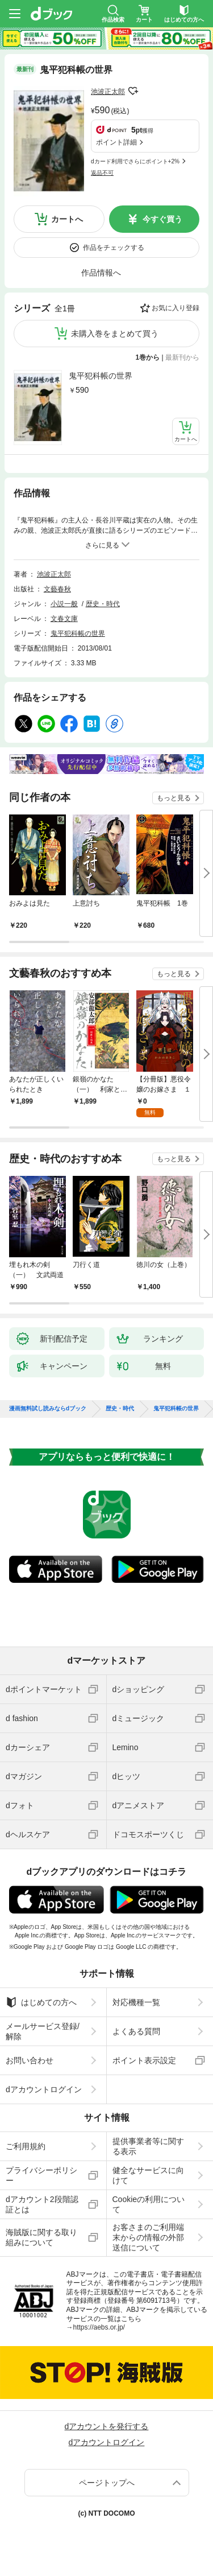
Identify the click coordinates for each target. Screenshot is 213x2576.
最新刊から (182, 357)
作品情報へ (101, 272)
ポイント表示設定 (144, 2060)
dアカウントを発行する (107, 2426)
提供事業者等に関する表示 (148, 2146)
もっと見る (174, 798)
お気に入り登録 (175, 308)
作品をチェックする (113, 248)
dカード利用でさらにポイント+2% (135, 161)
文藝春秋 (57, 589)
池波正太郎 (108, 92)
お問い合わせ (29, 2060)
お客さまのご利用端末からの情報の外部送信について (148, 2237)
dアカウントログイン (44, 2089)
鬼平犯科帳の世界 (100, 375)
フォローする (133, 91)
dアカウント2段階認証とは (42, 2204)
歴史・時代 (103, 604)
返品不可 (102, 173)
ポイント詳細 (116, 142)
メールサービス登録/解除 (43, 2031)
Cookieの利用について (148, 2204)
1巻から (148, 357)
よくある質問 (136, 2031)
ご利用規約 (25, 2146)
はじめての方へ (41, 2002)
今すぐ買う (162, 219)
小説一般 (64, 604)
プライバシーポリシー (41, 2175)
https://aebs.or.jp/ (99, 2327)
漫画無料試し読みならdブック (47, 1409)
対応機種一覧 (136, 2002)
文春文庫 (64, 619)
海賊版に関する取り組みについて (41, 2237)
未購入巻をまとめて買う (114, 333)
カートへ (67, 219)
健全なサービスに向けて (148, 2175)
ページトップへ (107, 2482)
